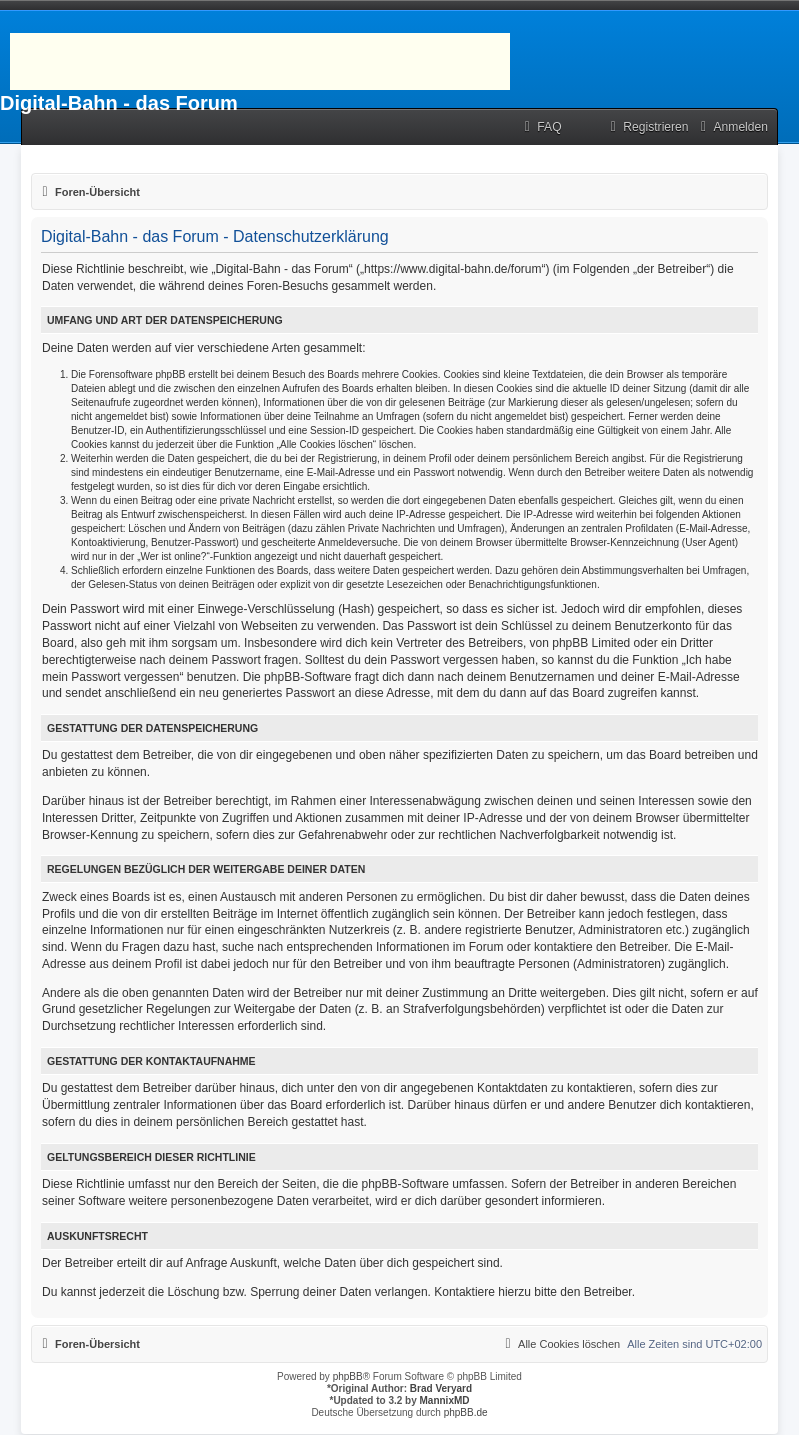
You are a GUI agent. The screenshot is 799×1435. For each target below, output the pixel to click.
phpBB (348, 1376)
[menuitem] (540, 127)
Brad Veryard (441, 1388)
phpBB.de (466, 1412)
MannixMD (445, 1400)
